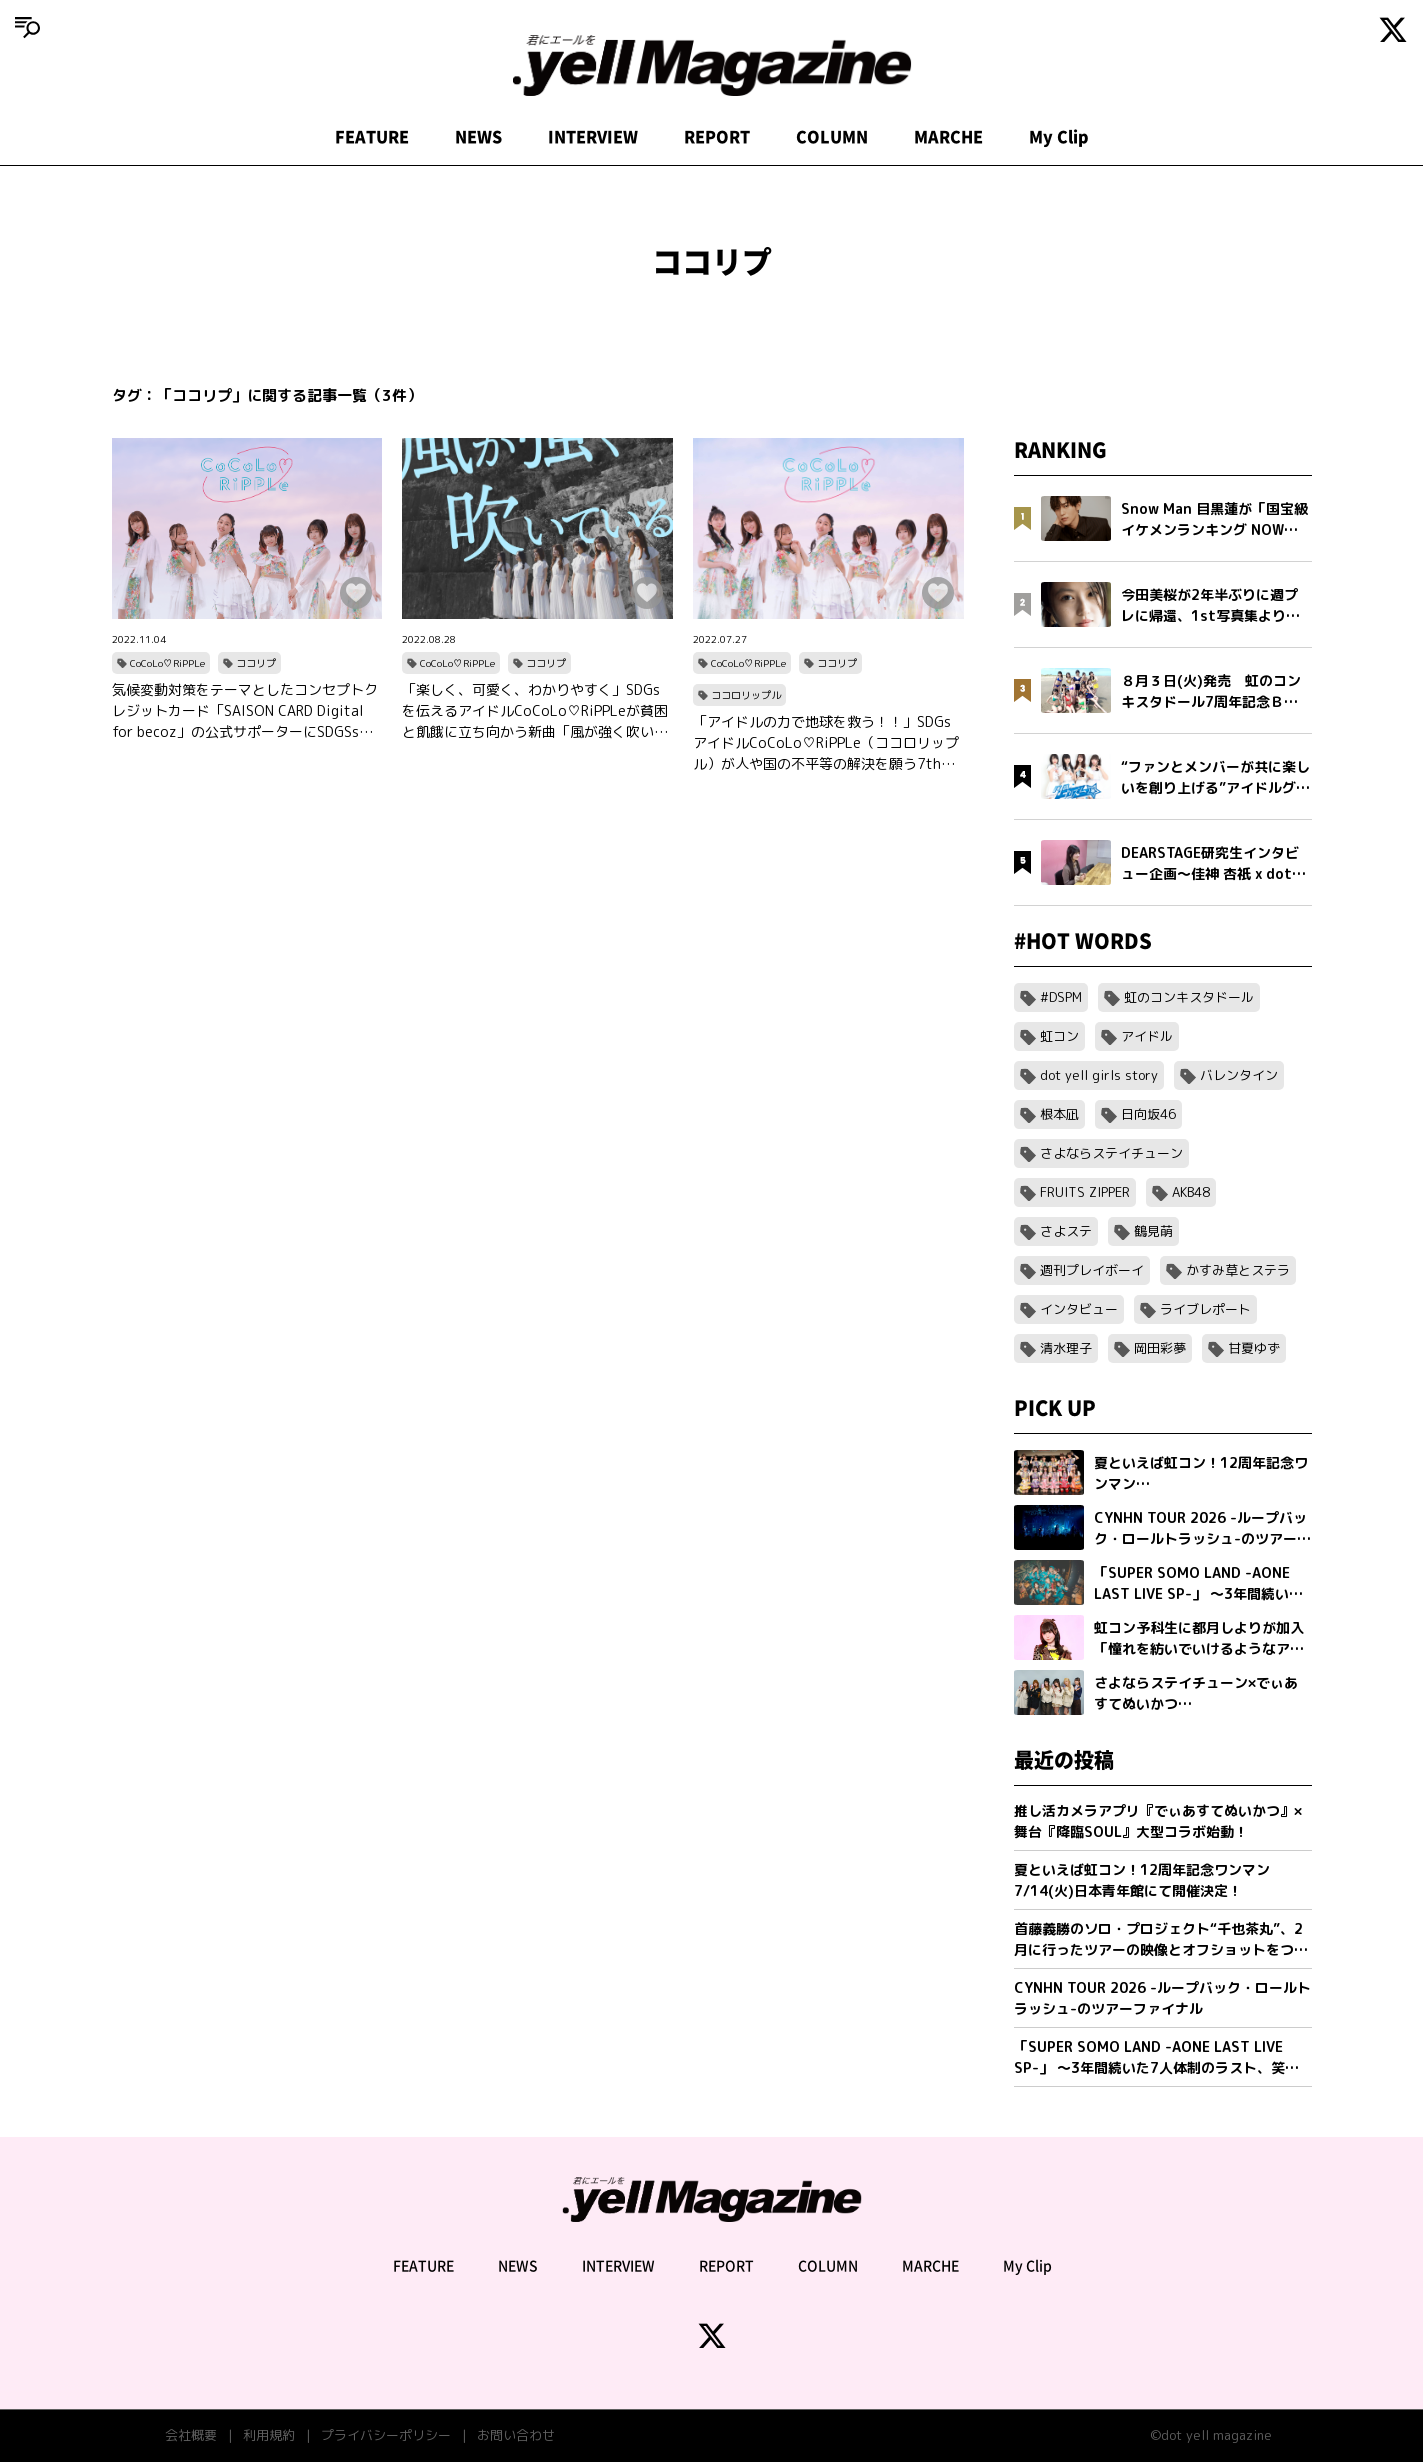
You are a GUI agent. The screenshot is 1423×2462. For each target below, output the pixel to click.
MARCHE (948, 137)
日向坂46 (1148, 1114)
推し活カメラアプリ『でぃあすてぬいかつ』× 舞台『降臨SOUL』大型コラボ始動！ (1158, 1821)
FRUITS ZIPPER (1085, 1192)
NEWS (478, 137)
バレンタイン (1239, 1075)
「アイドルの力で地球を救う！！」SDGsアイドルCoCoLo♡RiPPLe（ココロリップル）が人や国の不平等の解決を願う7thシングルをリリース (826, 743)
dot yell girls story (1099, 1075)
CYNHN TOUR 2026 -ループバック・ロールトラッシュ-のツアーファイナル (1162, 1998)
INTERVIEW (593, 137)
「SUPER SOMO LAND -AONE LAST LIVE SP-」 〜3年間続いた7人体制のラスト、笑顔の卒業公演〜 (1156, 2057)
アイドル (1147, 1036)
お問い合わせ (516, 2435)
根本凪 (1059, 1114)
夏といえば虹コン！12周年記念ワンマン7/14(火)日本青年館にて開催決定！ (1142, 1880)
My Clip (1059, 137)
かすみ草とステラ (1238, 1270)
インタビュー (1079, 1309)
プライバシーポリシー (386, 2435)
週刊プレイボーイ (1092, 1270)
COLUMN (832, 137)
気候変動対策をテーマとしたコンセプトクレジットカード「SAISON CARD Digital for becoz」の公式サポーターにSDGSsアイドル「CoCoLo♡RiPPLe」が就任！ (245, 711)
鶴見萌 (1153, 1231)
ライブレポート (1205, 1309)
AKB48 (1191, 1192)
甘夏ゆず (1254, 1348)
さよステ (1066, 1231)
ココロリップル (746, 695)
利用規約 (269, 2435)
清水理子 (1066, 1348)
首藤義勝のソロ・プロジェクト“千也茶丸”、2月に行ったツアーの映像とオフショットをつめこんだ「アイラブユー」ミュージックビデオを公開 (1161, 1939)
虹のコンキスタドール (1189, 997)
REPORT (717, 137)
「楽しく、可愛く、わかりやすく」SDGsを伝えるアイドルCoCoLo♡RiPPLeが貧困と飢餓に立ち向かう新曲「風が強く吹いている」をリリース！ (535, 711)
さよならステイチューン (1111, 1153)
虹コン (1059, 1036)
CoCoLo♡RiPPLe (167, 663)
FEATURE (372, 137)
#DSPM (1061, 997)
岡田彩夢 (1160, 1348)
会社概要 (191, 2435)
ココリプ (256, 663)
